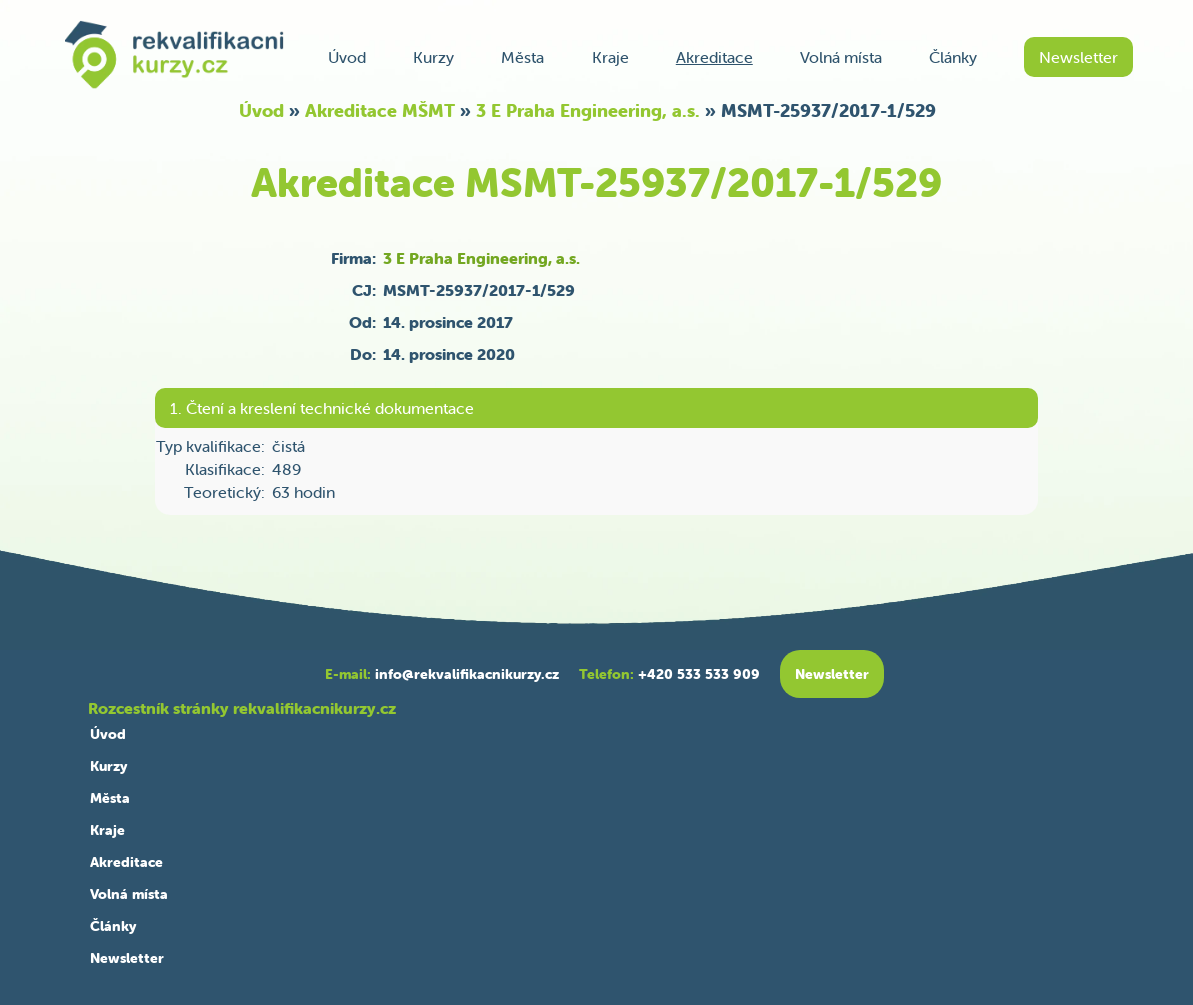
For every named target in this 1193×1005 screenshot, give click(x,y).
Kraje (610, 57)
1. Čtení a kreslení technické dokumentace (322, 408)
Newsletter (1078, 57)
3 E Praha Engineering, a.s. (588, 110)
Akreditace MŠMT (380, 110)
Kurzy (433, 57)
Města (522, 57)
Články (953, 57)
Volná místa (841, 57)
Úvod (347, 57)
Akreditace (714, 57)
